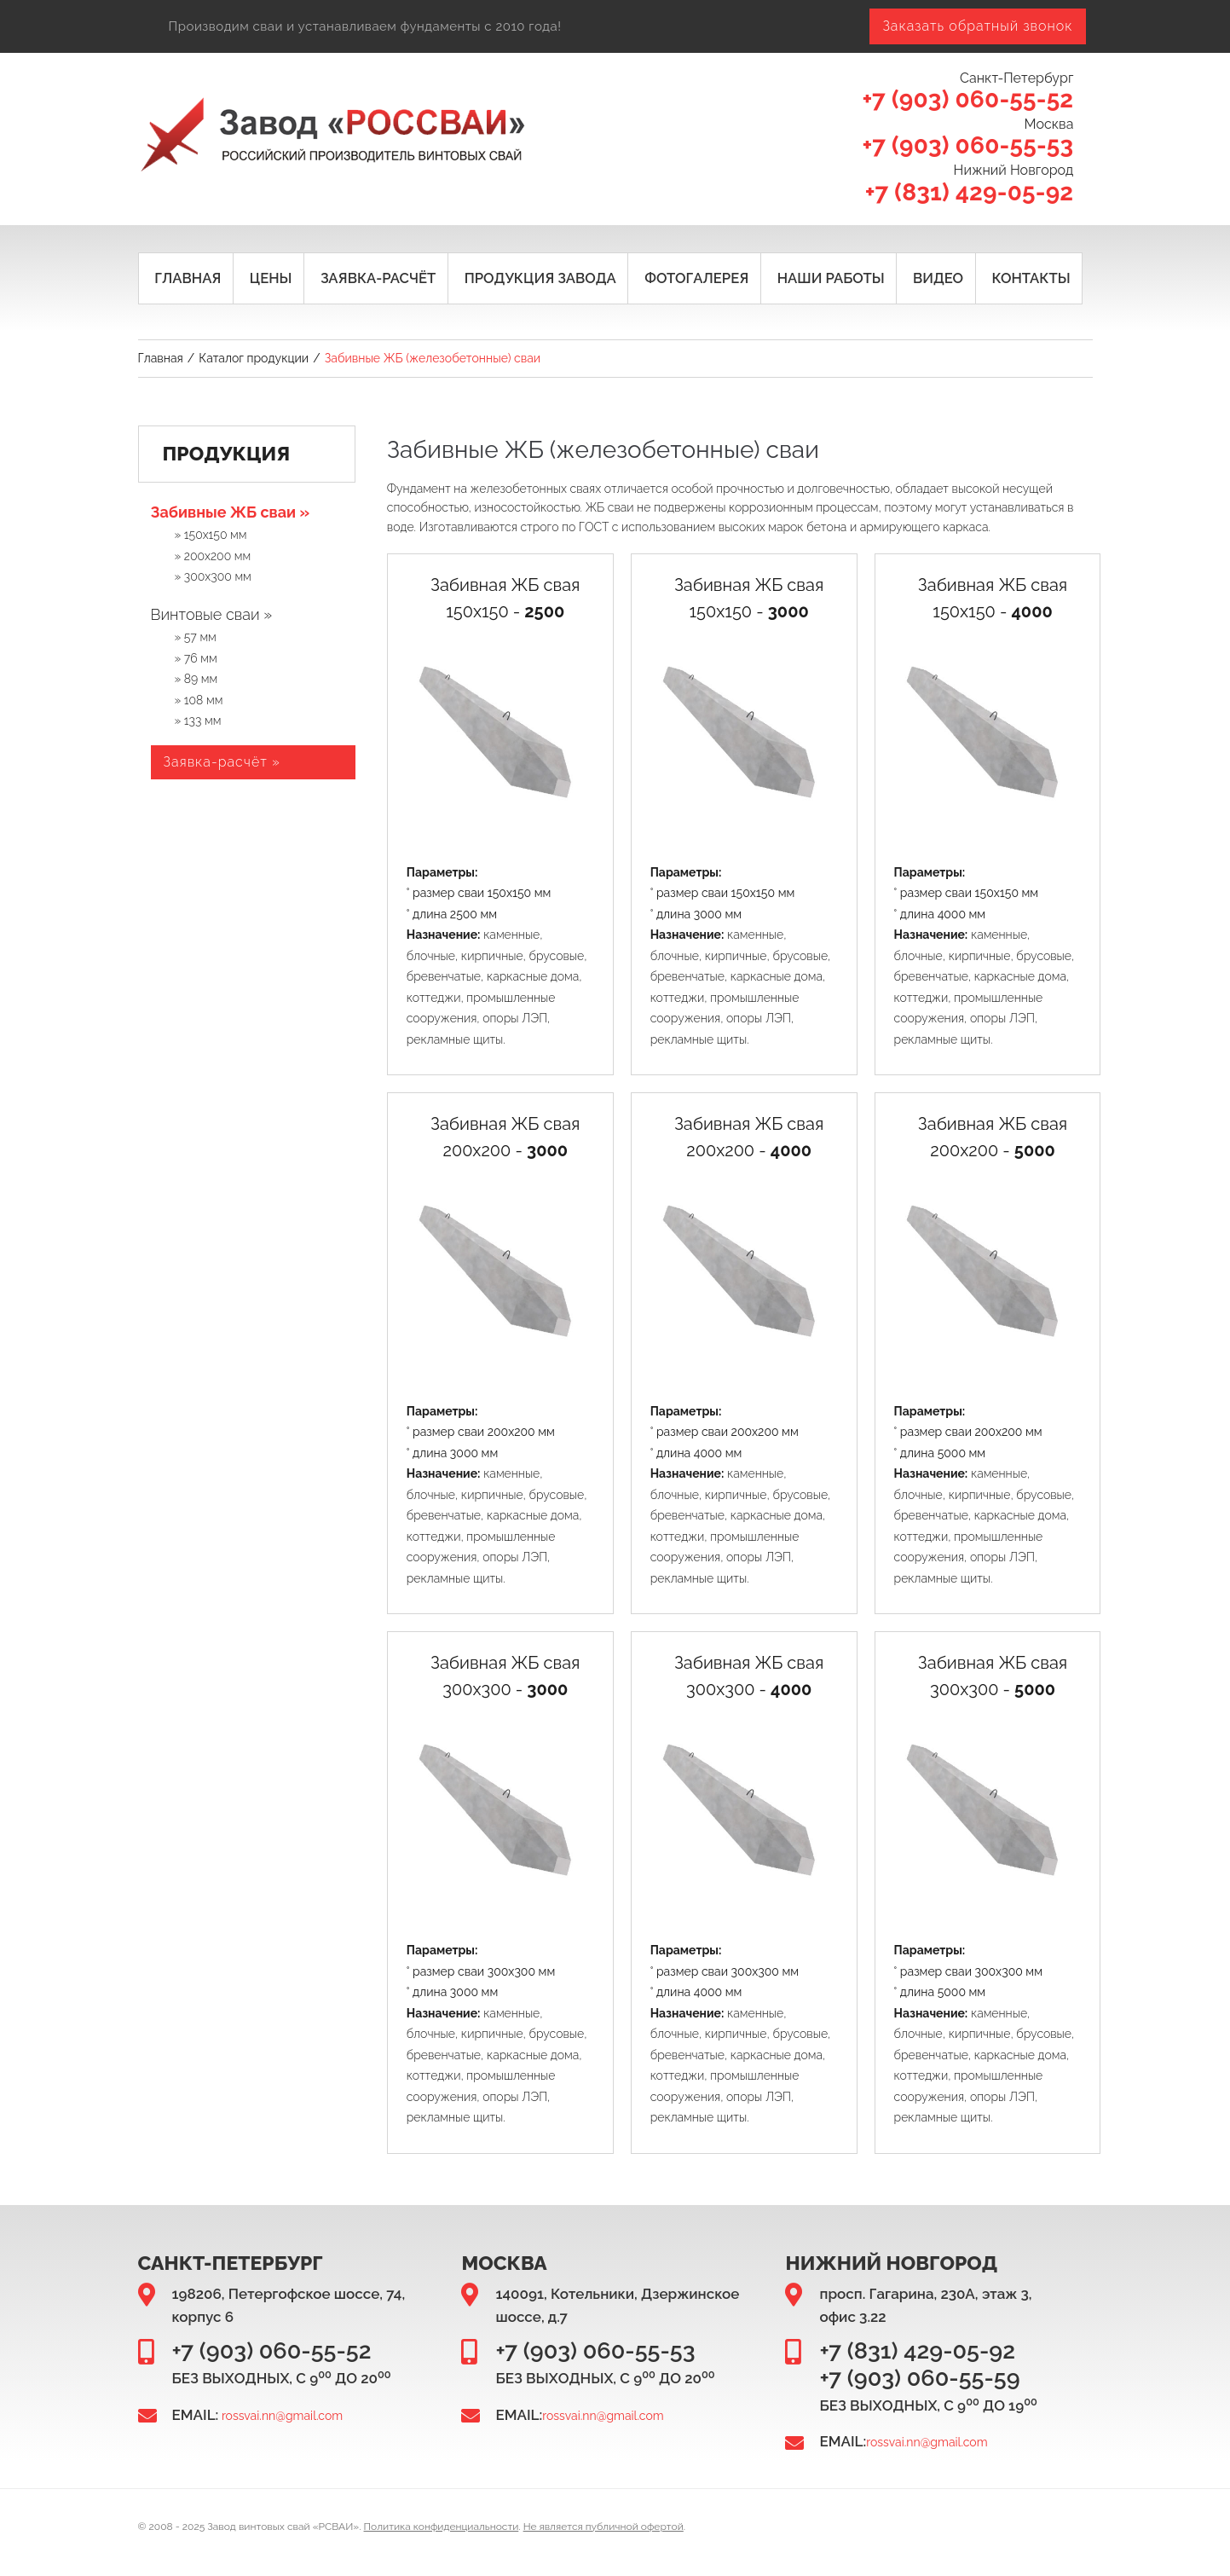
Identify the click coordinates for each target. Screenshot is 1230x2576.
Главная (160, 360)
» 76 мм (196, 660)
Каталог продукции (254, 360)
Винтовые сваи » (212, 616)
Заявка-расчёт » (222, 763)
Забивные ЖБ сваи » (230, 514)
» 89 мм (196, 680)
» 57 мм (196, 638)
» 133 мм (198, 722)
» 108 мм (199, 701)
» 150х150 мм (211, 536)
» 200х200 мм (213, 557)
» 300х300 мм (213, 578)
